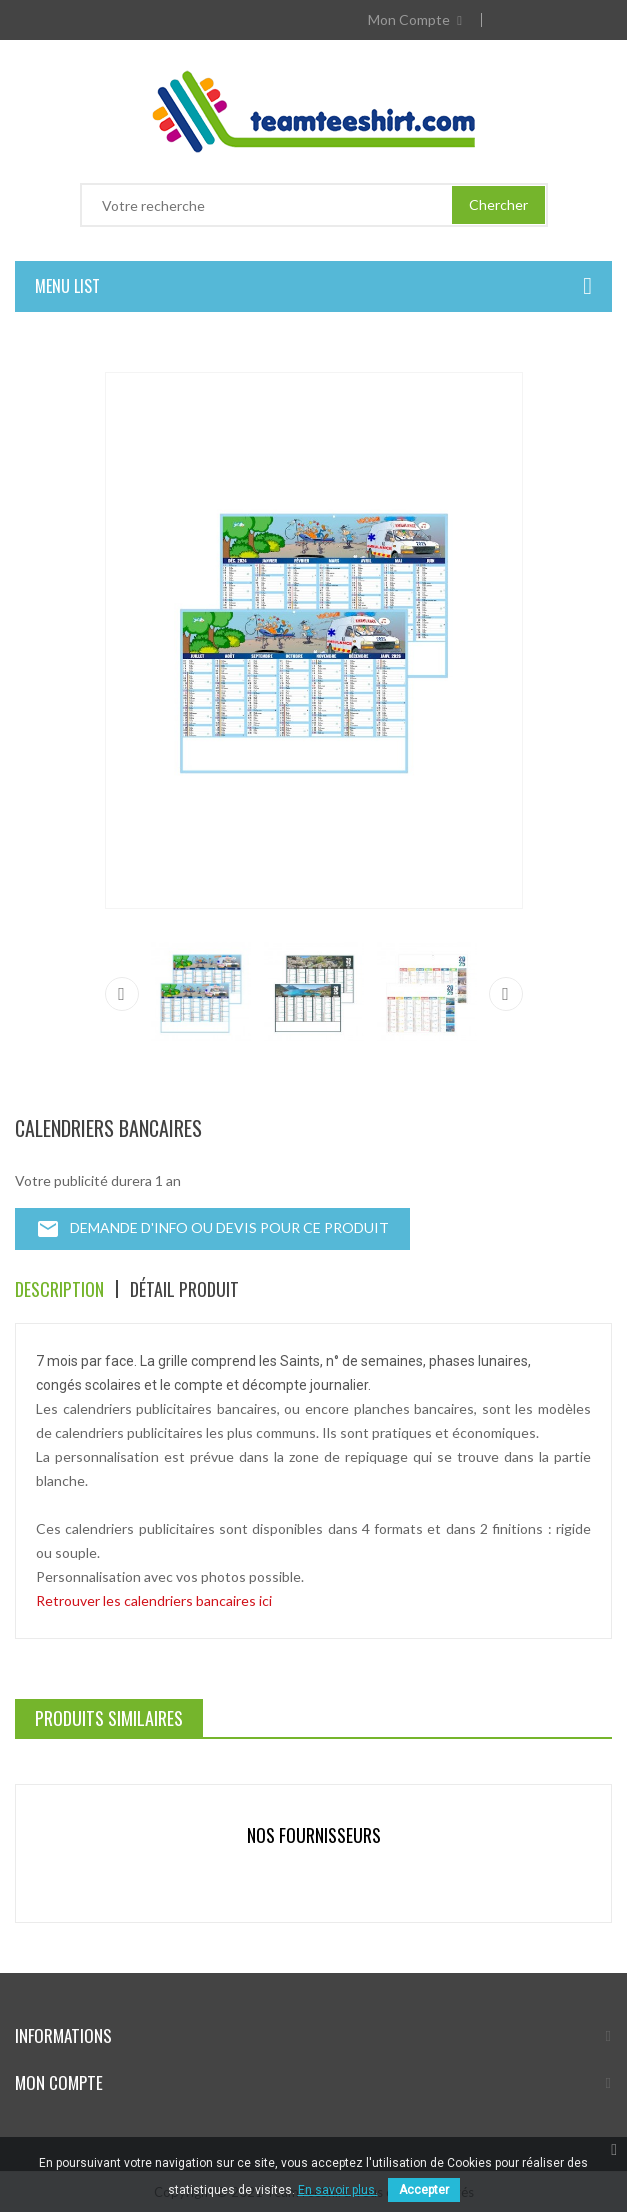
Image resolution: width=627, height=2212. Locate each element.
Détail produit (184, 1289)
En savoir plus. (338, 2190)
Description (59, 1289)
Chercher (498, 204)
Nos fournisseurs (314, 1835)
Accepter (424, 2190)
